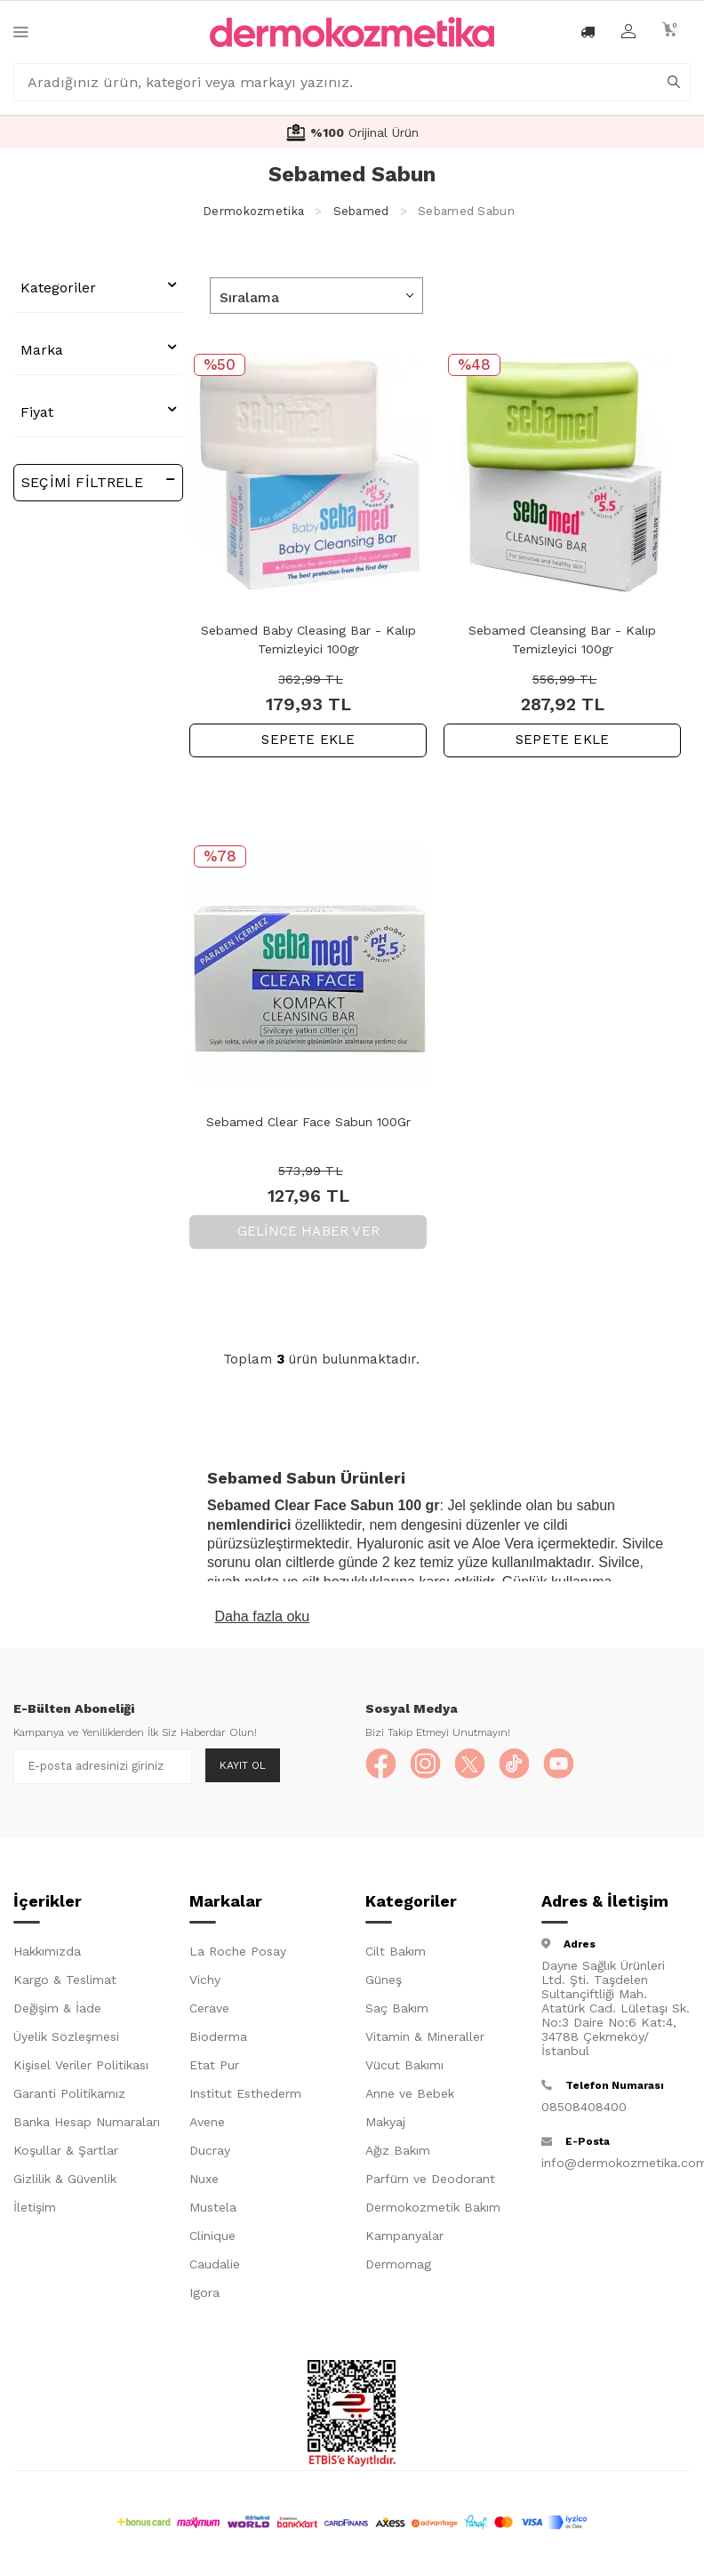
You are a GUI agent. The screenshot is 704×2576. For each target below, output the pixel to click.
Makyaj (385, 2125)
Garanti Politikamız (69, 2097)
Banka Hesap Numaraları (86, 2125)
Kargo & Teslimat (64, 1983)
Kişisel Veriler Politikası (80, 2068)
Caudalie (214, 2267)
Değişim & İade (57, 2011)
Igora (204, 2296)
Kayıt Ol (243, 1765)
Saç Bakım (396, 2011)
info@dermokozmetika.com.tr (616, 2166)
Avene (207, 2125)
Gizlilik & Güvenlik (64, 2182)
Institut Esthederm (245, 2097)
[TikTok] (530, 1766)
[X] (481, 1766)
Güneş (383, 1983)
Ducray (209, 2154)
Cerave (209, 2011)
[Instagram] (432, 1766)
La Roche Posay (237, 1955)
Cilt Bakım (395, 1955)
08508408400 (584, 2110)
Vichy (204, 1983)
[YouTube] (578, 1766)
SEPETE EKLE (308, 740)
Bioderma (218, 2040)
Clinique (212, 2239)
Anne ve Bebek (409, 2097)
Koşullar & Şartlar (65, 2154)
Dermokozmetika (253, 211)
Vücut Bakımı (404, 2068)
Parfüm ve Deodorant (430, 2182)
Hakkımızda (47, 1955)
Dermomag (398, 2267)
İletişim (34, 2211)
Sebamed (361, 211)
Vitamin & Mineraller (424, 2040)
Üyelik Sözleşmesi (66, 2040)
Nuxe (204, 2182)
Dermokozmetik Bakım (432, 2211)
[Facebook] (383, 1766)
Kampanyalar (404, 2239)
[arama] (673, 82)
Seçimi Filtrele (98, 481)
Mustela (212, 2211)
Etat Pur (214, 2068)
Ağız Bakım (397, 2154)
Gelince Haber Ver (308, 1231)
